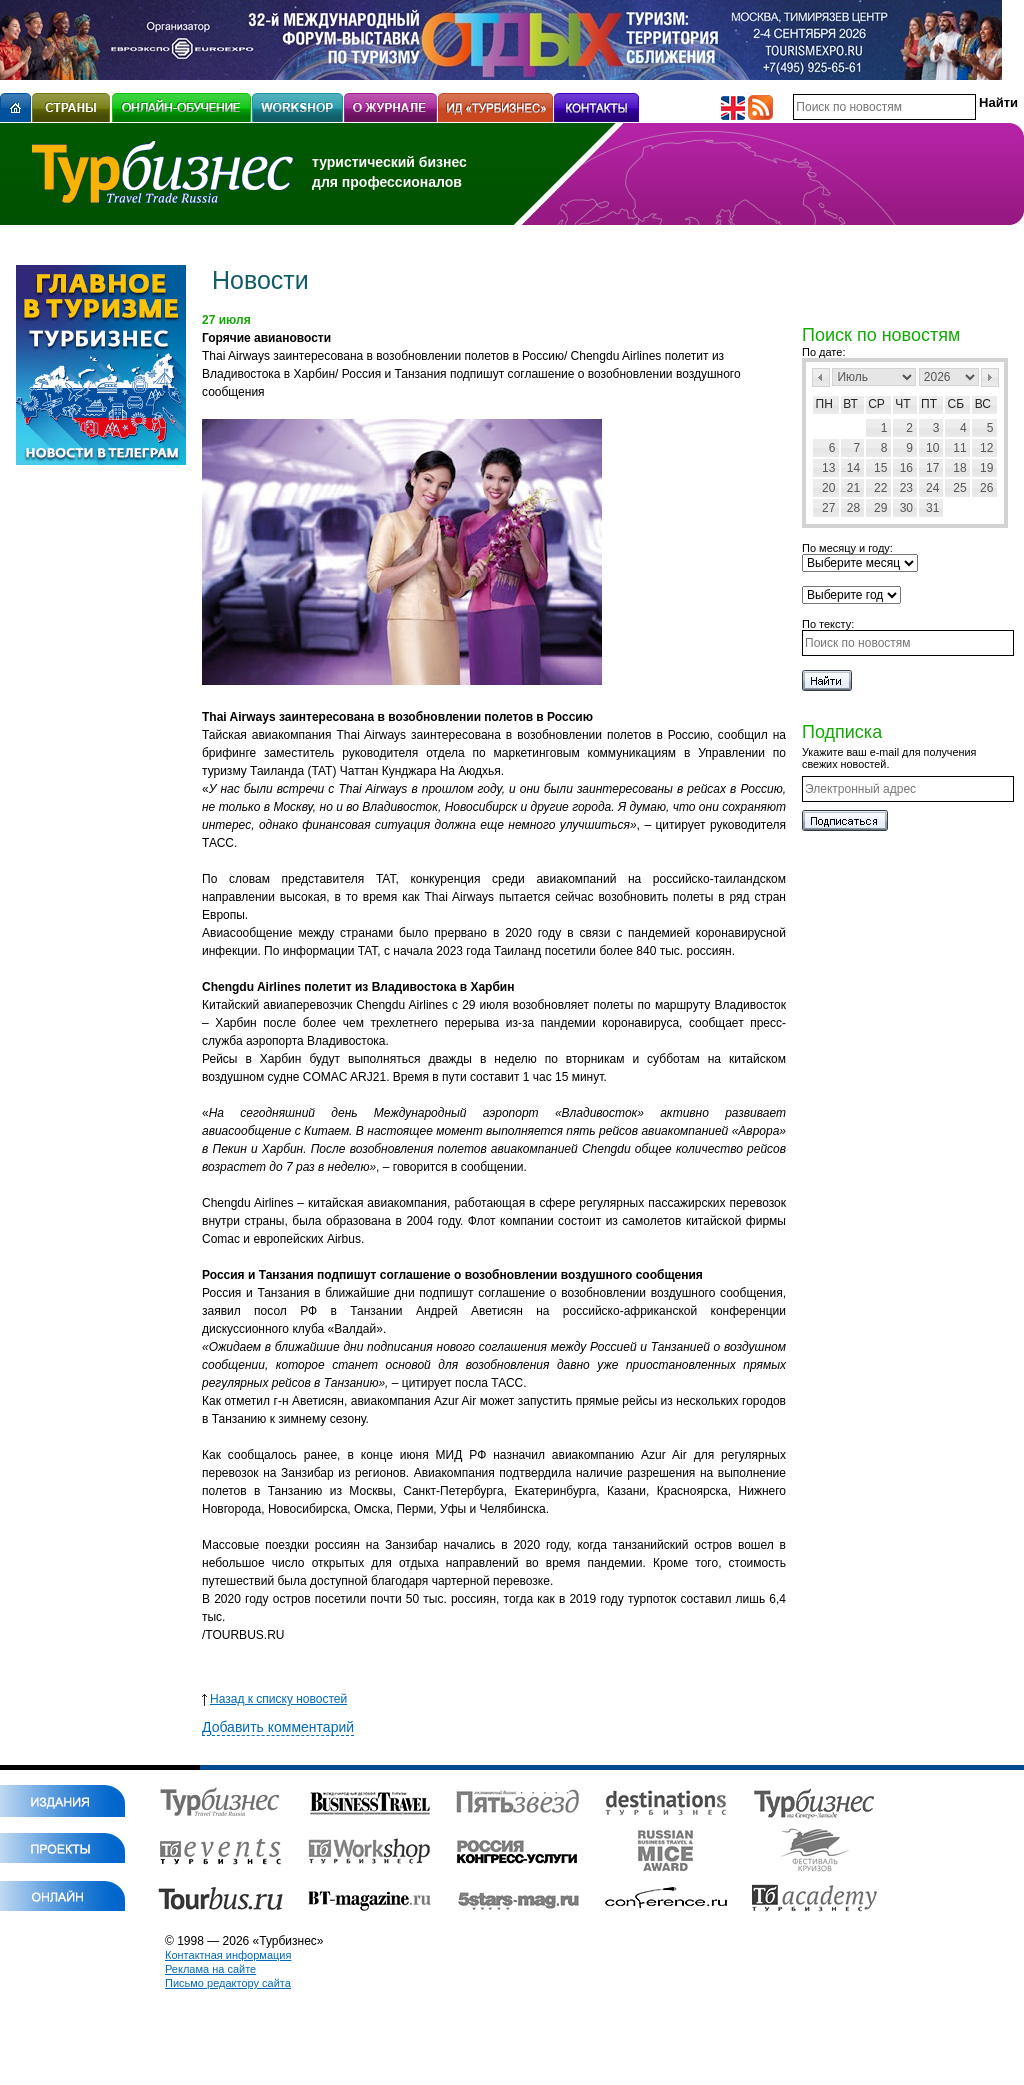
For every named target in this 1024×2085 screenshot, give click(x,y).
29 (880, 508)
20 (828, 488)
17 (932, 468)
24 (932, 488)
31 (932, 508)
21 (853, 488)
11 (959, 448)
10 (932, 448)
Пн (824, 404)
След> (990, 377)
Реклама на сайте (210, 1969)
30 (906, 508)
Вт (850, 404)
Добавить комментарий (278, 1727)
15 (880, 468)
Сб (956, 404)
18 (959, 468)
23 (906, 488)
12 (986, 448)
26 (986, 488)
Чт (902, 404)
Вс (983, 404)
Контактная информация (228, 1955)
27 (828, 508)
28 (853, 508)
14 (853, 468)
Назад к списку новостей (274, 1699)
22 (880, 488)
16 (906, 468)
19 (986, 468)
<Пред (821, 377)
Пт (929, 404)
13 (828, 468)
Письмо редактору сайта (228, 1983)
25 (959, 488)
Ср (876, 404)
